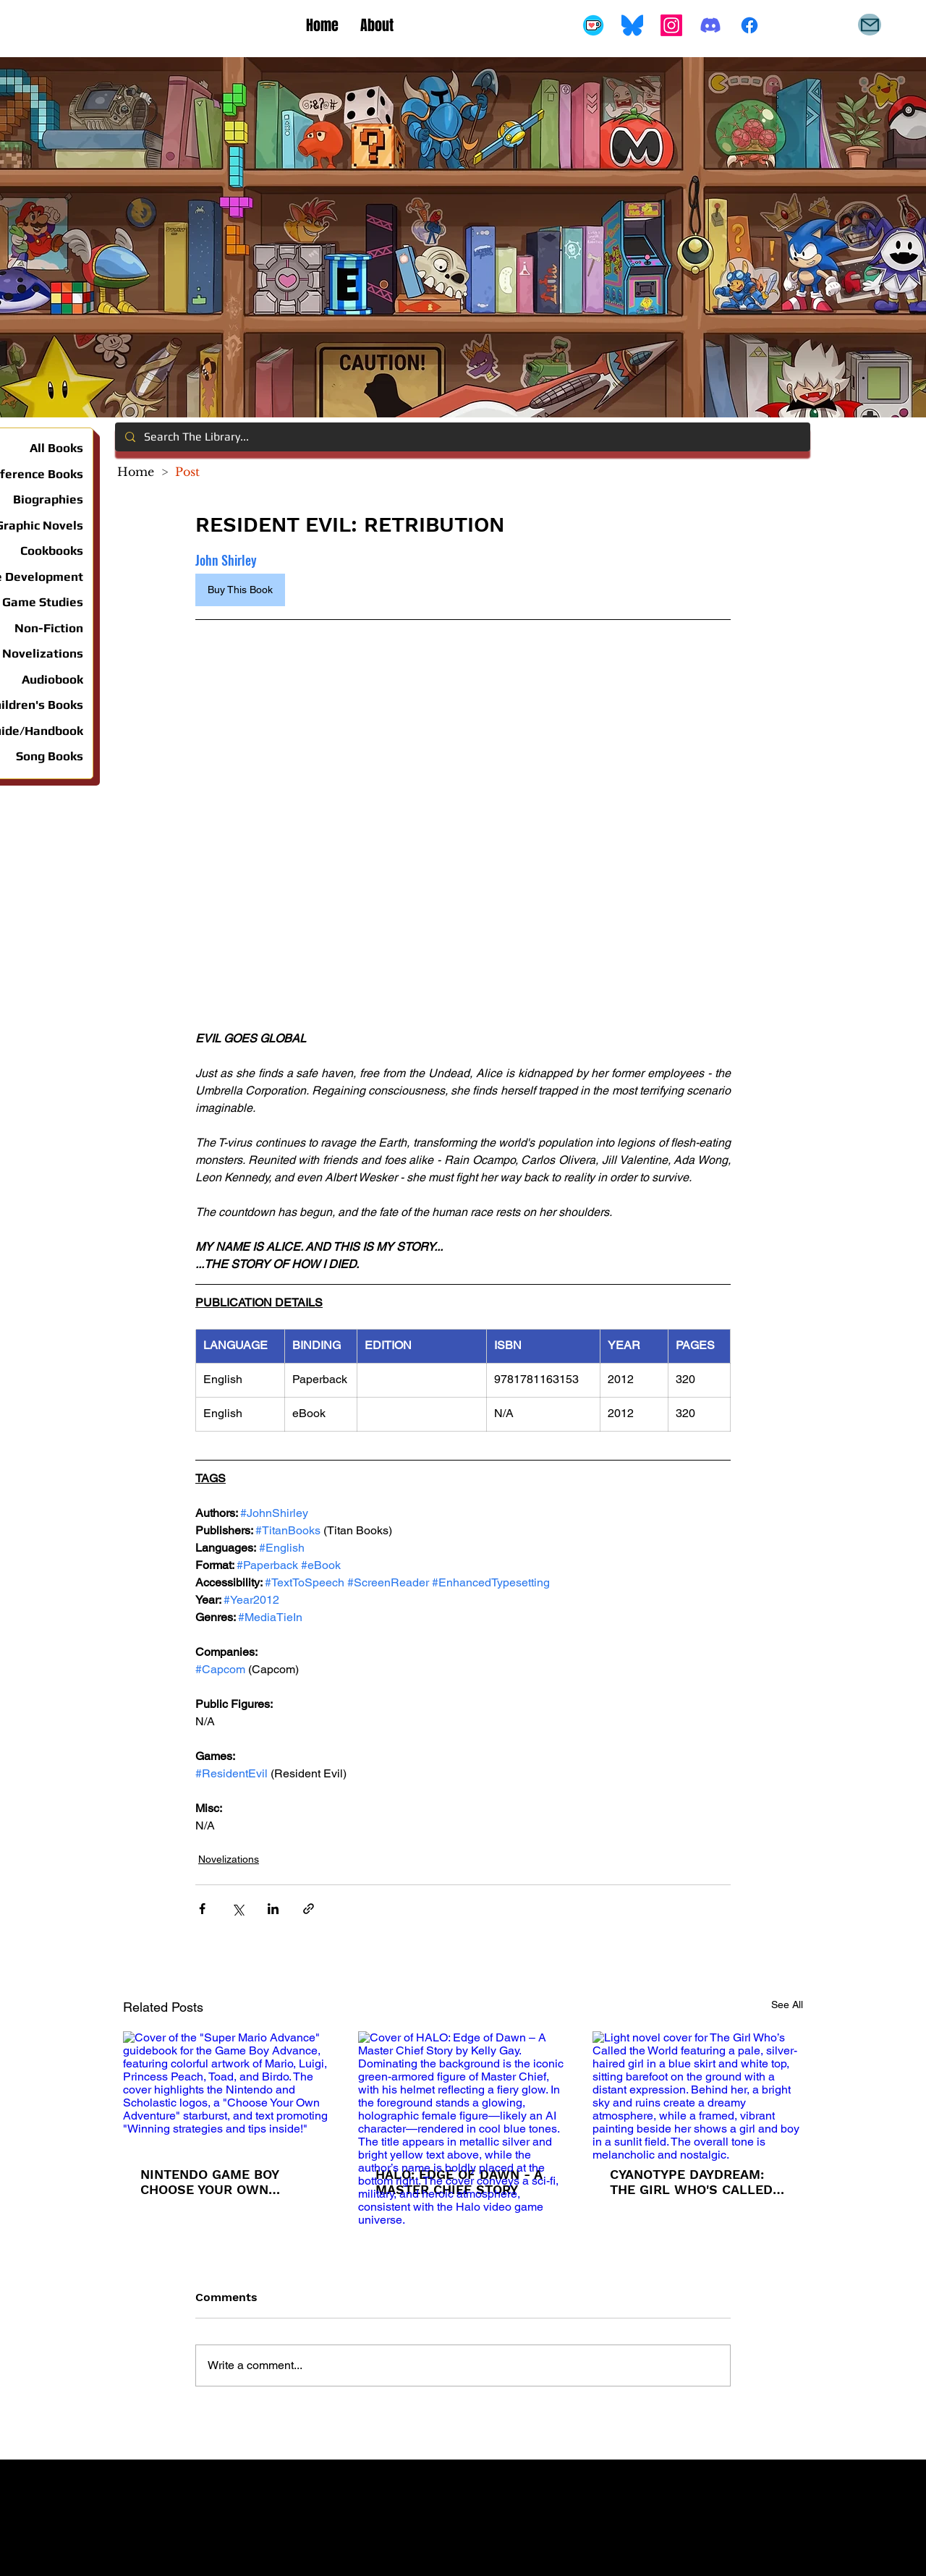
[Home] (135, 472)
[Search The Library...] (462, 436)
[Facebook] (749, 25)
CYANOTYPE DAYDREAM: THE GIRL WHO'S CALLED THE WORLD (691, 2182)
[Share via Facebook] (202, 1909)
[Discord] (710, 25)
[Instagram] (671, 25)
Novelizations (228, 1859)
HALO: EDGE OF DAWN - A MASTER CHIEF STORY (458, 2182)
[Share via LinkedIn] (273, 1909)
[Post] (187, 472)
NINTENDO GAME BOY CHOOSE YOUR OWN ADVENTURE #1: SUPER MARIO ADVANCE (214, 2182)
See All (787, 2004)
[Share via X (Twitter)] (238, 1909)
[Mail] (869, 24)
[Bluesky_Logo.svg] (632, 25)
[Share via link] (308, 1909)
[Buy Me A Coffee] (593, 25)
